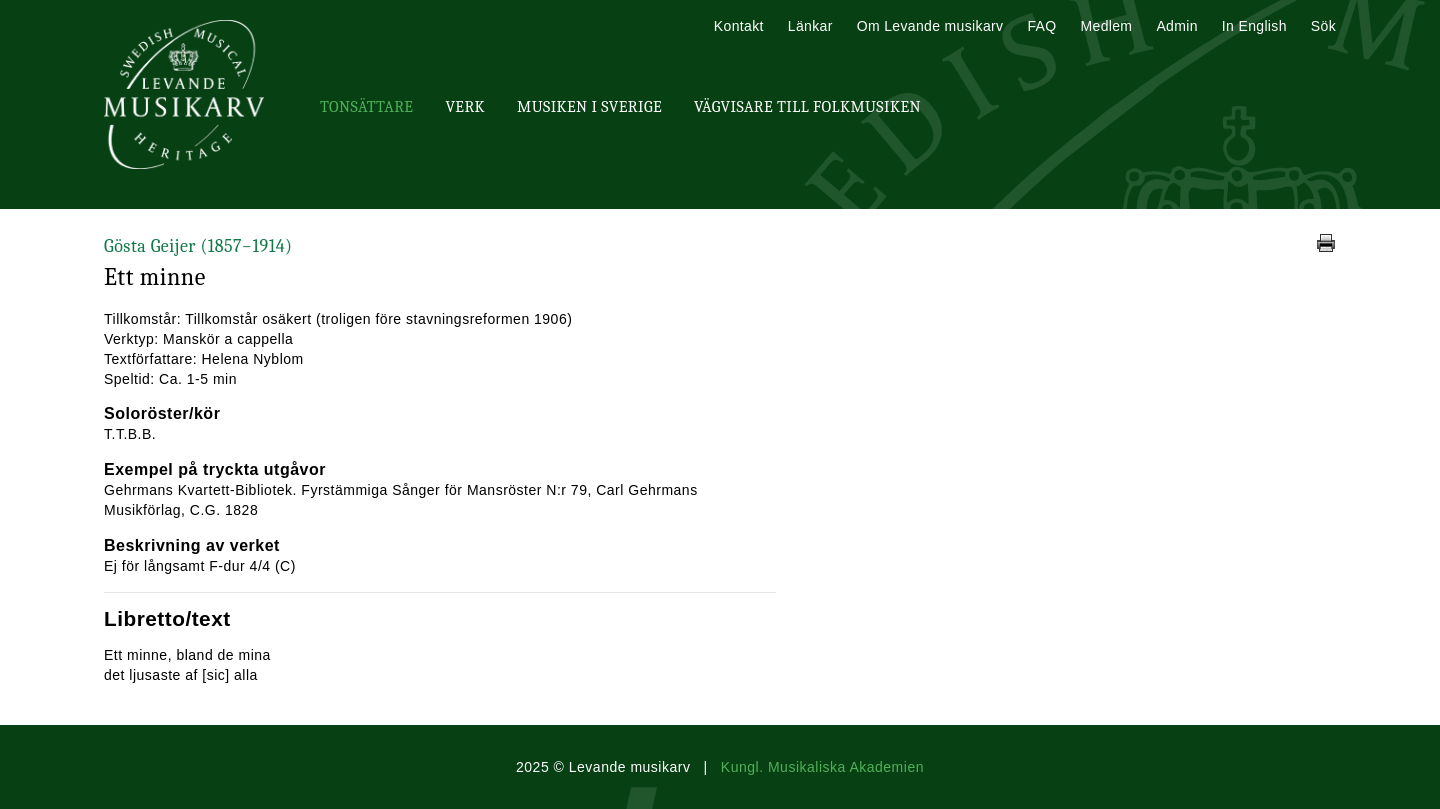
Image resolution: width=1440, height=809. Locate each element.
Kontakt (739, 26)
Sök (1323, 26)
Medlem (1106, 26)
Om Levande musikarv (930, 26)
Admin (1176, 26)
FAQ (1041, 26)
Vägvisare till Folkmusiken (807, 107)
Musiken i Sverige (589, 107)
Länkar (810, 26)
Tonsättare (366, 107)
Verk (465, 107)
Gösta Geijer (198, 246)
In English (1254, 26)
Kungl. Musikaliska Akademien (822, 767)
